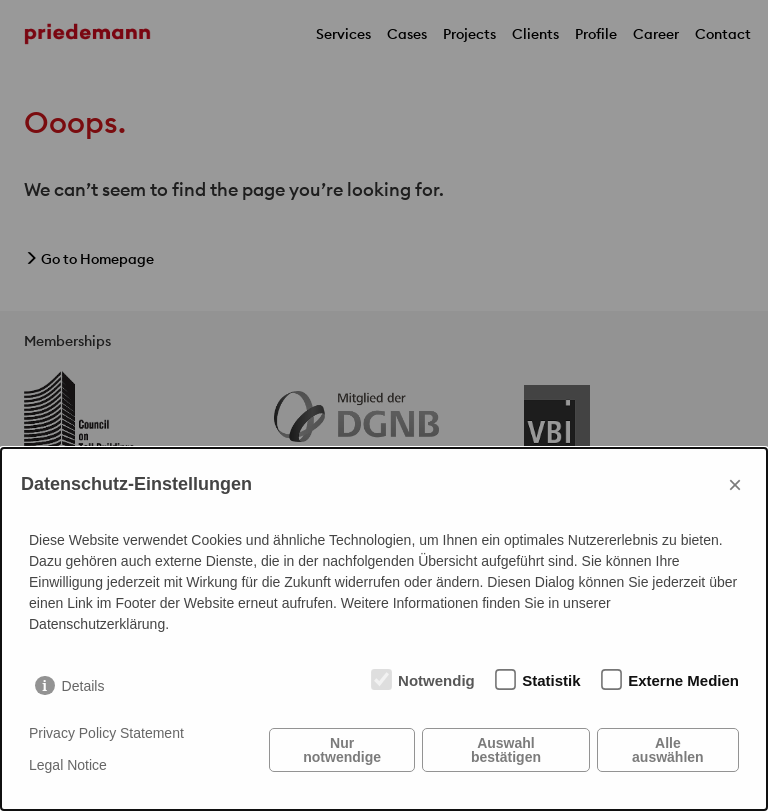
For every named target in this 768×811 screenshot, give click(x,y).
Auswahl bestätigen (506, 750)
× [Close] (735, 484)
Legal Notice (68, 765)
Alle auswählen (668, 750)
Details (83, 686)
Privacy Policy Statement (106, 733)
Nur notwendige (342, 750)
